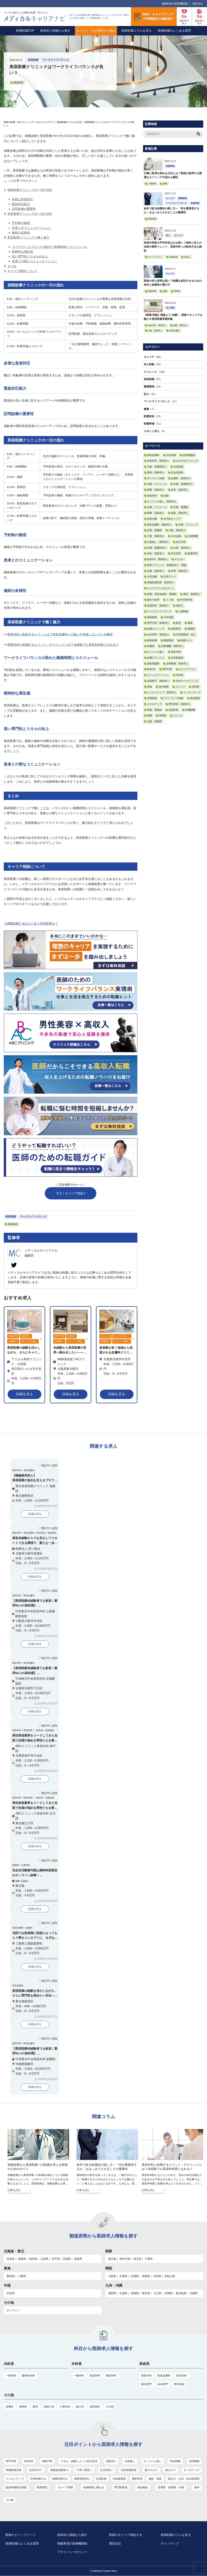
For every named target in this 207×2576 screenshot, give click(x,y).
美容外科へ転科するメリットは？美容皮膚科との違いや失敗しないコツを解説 (60, 634)
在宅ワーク (170, 577)
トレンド (178, 716)
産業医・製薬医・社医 (171, 2487)
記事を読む (14, 2190)
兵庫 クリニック (157, 507)
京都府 (135, 2276)
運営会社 (197, 3)
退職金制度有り (59, 2470)
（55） (153, 364)
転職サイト (186, 640)
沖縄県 (194, 2293)
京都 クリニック (188, 524)
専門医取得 (120, 2487)
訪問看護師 (189, 455)
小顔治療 (152, 577)
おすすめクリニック (187, 461)
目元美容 (176, 553)
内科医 (195, 687)
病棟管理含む (82, 2478)
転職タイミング (155, 629)
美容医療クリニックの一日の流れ (30, 213)
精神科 (23, 2406)
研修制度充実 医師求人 (160, 582)
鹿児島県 (181, 2293)
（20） (153, 416)
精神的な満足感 (22, 251)
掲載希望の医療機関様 (174, 3)
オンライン (13, 2310)
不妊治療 (171, 455)
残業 (190, 623)
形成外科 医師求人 (158, 606)
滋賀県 (146, 2276)
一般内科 (11, 2375)
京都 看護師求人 (183, 484)
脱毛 (178, 623)
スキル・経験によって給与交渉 (114, 1337)
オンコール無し (29, 1341)
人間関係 (183, 611)
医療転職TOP (25, 30)
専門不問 (59, 1336)
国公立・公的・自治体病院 (183, 2478)
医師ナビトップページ (21, 2535)
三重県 (22, 2276)
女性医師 (178, 466)
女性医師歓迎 (129, 2470)
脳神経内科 (28, 2375)
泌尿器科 (95, 2406)
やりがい (179, 559)
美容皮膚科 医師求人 (159, 524)
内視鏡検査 (119, 2478)
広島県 (10, 2293)
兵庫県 (123, 2276)
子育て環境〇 (84, 2470)
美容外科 (176, 652)
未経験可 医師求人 (158, 681)
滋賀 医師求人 (179, 513)
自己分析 (181, 542)
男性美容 (179, 2384)
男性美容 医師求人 (180, 704)
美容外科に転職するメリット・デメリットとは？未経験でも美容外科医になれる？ (63, 644)
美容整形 (152, 617)
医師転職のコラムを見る (69, 122)
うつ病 (170, 600)
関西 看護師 (154, 710)
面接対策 (192, 553)
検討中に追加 (48, 1465)
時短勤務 (175, 2461)
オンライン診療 (155, 478)
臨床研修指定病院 (16, 2487)
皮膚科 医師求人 (181, 478)
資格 (149, 687)
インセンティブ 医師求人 (162, 692)
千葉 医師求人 (155, 536)
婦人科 (80, 2406)
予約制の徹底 (21, 223)
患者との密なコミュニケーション (34, 261)
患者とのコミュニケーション (31, 227)
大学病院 (169, 617)
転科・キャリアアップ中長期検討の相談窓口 (158, 16)
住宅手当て (35, 2470)
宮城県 (67, 2258)
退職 (149, 716)
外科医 (179, 675)
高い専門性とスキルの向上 (30, 256)
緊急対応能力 (21, 204)
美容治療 (152, 519)
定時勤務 (194, 2461)
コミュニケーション (158, 675)
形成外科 (173, 710)
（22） (150, 394)
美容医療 (33, 59)
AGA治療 (176, 536)
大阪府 (112, 2276)
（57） (153, 379)
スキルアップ (154, 704)
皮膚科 (10, 2406)
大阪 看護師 (154, 721)
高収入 (179, 606)
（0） (155, 431)
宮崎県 (168, 2293)
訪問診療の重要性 (24, 208)
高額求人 (25, 1336)
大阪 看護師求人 (157, 466)
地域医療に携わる (93, 2487)
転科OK (71, 1336)
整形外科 (111, 2375)
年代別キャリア (172, 519)
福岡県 (112, 2293)
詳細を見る (24, 1394)
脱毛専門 (146, 2384)
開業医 (191, 629)
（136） (155, 371)
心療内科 (65, 2406)
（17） (161, 401)
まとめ (11, 266)
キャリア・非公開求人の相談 (96, 30)
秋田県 (33, 2258)
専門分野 (167, 669)
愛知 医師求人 (155, 472)
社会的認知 (177, 472)
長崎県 (135, 2293)
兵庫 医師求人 (182, 548)
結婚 (166, 495)
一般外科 (78, 2375)
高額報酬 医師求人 (172, 646)
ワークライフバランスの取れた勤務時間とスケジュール (49, 247)
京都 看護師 (181, 507)
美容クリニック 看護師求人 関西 (166, 565)
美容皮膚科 (153, 455)
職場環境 (18, 82)
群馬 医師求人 (179, 571)
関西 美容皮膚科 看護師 (162, 594)
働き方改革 (153, 600)
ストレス (180, 687)
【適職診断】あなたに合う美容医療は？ (31, 923)
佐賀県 (123, 2293)
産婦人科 (49, 2406)
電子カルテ (151, 2470)
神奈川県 (124, 2258)
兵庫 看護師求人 (157, 548)
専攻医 (162, 716)
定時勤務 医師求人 (177, 663)
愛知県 (10, 2276)
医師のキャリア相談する (125, 2535)
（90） (153, 356)
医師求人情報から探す (55, 30)
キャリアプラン (187, 669)
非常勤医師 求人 (186, 635)
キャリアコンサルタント (160, 588)
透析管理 (137, 2478)
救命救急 (142, 2487)
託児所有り (106, 2470)
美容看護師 (153, 663)
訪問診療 (101, 2478)
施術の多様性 (21, 232)
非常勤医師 (177, 658)
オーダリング (191, 2470)
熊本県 (146, 2293)
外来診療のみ (38, 2478)
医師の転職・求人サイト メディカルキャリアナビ (29, 122)
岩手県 (56, 2258)
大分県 (157, 2293)
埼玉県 (137, 2258)
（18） (153, 386)
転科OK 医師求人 (157, 559)
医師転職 (152, 640)
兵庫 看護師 (154, 530)
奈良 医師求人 (179, 490)
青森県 (22, 2258)
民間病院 (42, 2487)
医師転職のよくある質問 (174, 30)
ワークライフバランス (56, 59)
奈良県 (157, 2276)
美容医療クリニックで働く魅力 (28, 237)
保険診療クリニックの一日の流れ (30, 189)
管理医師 (152, 698)
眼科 (35, 2406)
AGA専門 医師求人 (158, 635)
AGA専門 (162, 2384)
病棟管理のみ (60, 2478)
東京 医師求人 (191, 594)
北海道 (10, 2258)
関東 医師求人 (155, 513)
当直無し (13, 1341)
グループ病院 (65, 2487)
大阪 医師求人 (177, 530)
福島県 (78, 2258)
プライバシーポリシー (72, 2552)
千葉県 (149, 2258)
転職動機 (190, 710)
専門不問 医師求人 (158, 623)
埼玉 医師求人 (155, 553)
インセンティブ (191, 692)
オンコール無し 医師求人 (162, 501)
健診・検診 (155, 2478)
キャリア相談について (22, 271)
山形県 (44, 2258)
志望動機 (193, 536)
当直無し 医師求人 (158, 542)
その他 (110, 2406)
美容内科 (152, 495)
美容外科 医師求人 (158, 461)
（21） (153, 423)
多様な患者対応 (22, 199)
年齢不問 (13, 1336)
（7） (150, 408)
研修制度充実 (13, 2470)
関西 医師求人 (155, 490)
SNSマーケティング (187, 681)
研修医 (150, 646)
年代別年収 (186, 600)
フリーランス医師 (173, 698)
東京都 (112, 2258)
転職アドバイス (155, 658)
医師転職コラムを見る (137, 30)
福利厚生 (176, 629)
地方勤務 (164, 687)
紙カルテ (170, 2470)
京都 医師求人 (155, 571)
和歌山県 (169, 2276)
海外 (196, 2487)
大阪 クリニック (157, 484)
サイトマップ (170, 2543)
